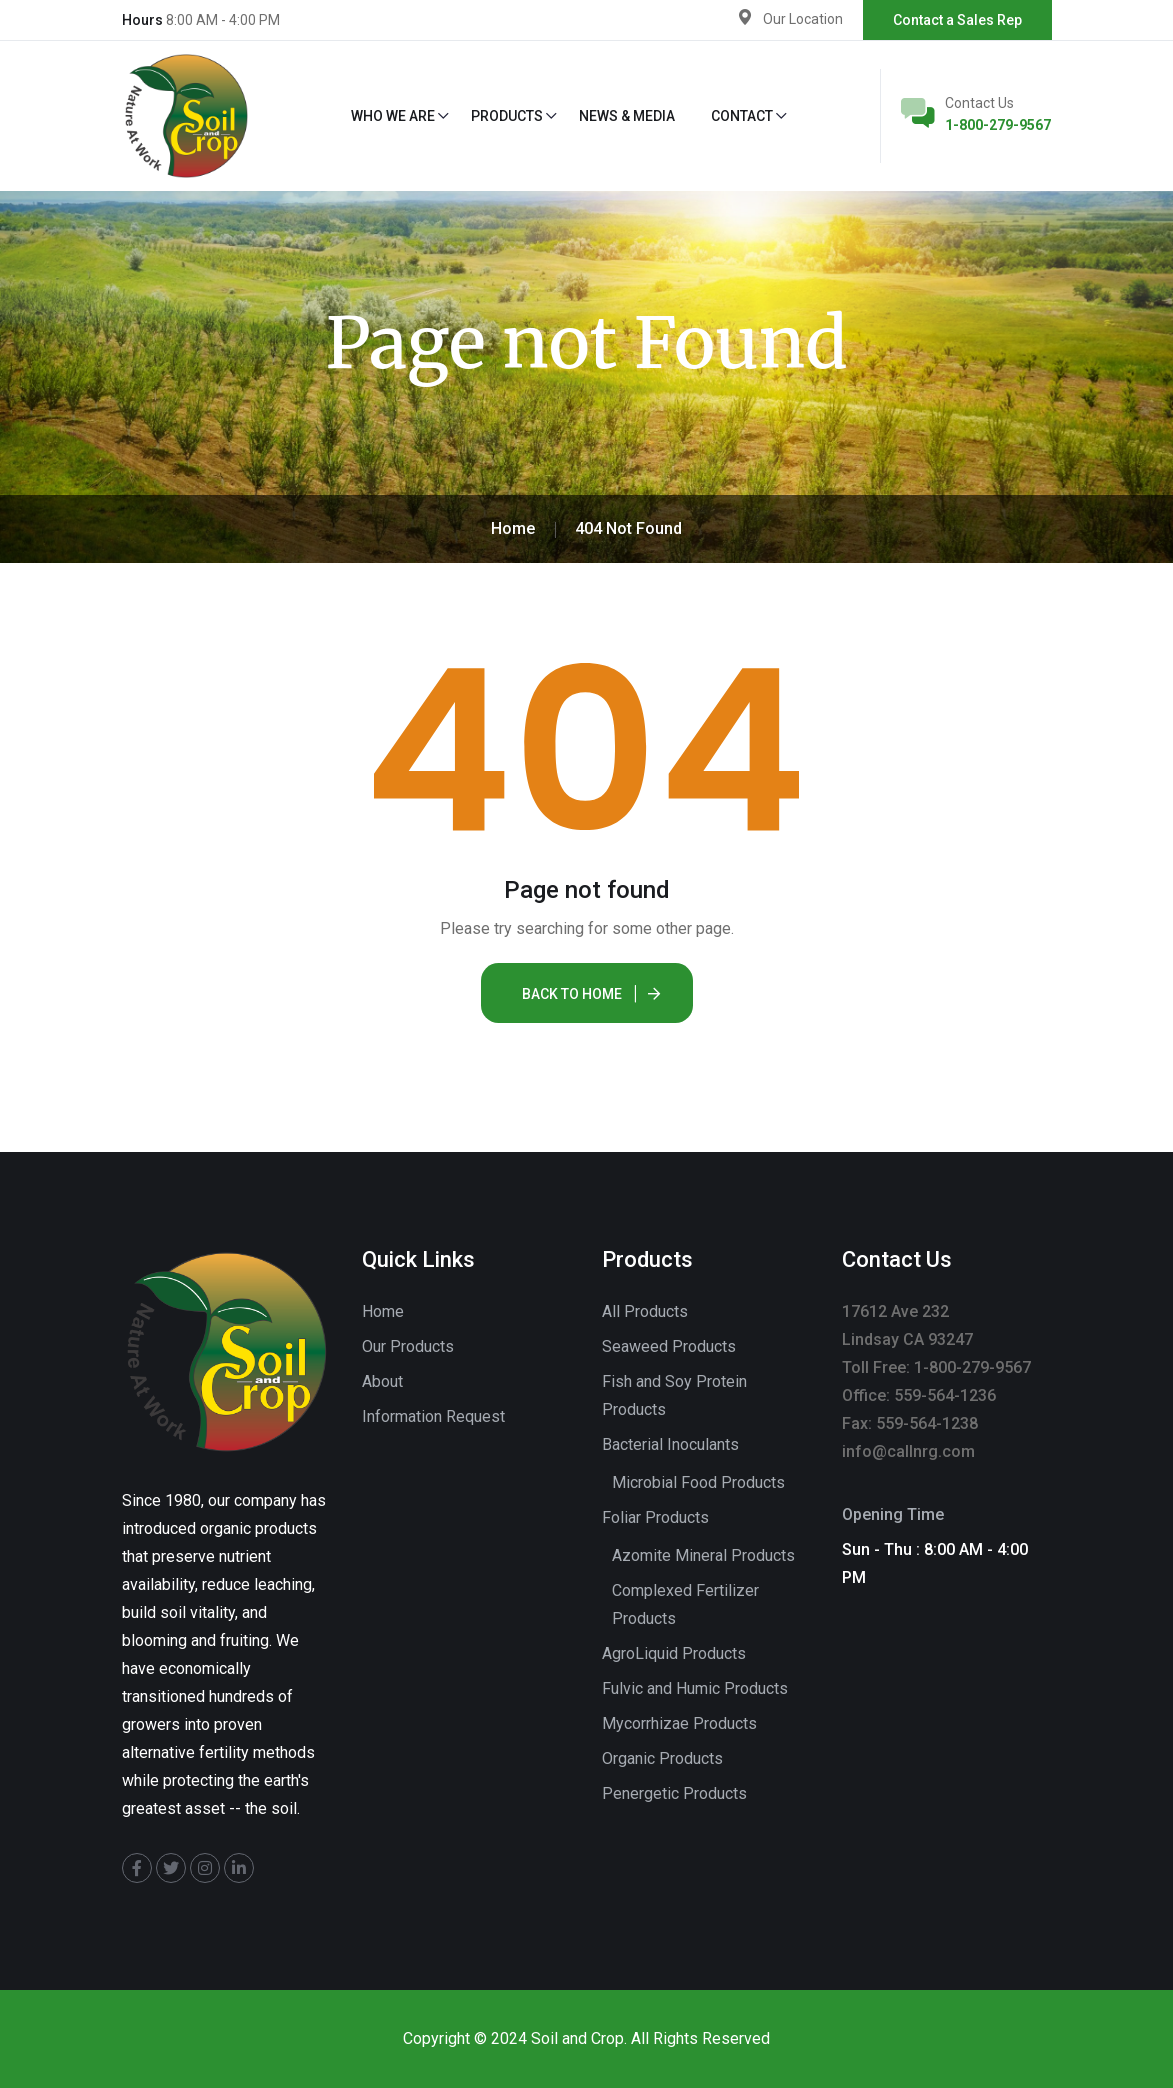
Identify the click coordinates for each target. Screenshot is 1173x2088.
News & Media (627, 116)
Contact (742, 116)
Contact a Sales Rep (957, 20)
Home (383, 1311)
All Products (645, 1311)
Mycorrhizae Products (679, 1723)
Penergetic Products (674, 1793)
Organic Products (662, 1758)
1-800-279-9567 (998, 125)
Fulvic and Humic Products (695, 1688)
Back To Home (572, 994)
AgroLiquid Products (674, 1653)
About (382, 1381)
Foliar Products (655, 1517)
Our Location (803, 19)
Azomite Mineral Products (703, 1555)
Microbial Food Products (698, 1482)
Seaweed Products (669, 1346)
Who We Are (393, 116)
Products (507, 116)
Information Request (433, 1416)
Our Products (408, 1346)
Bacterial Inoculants (670, 1444)
